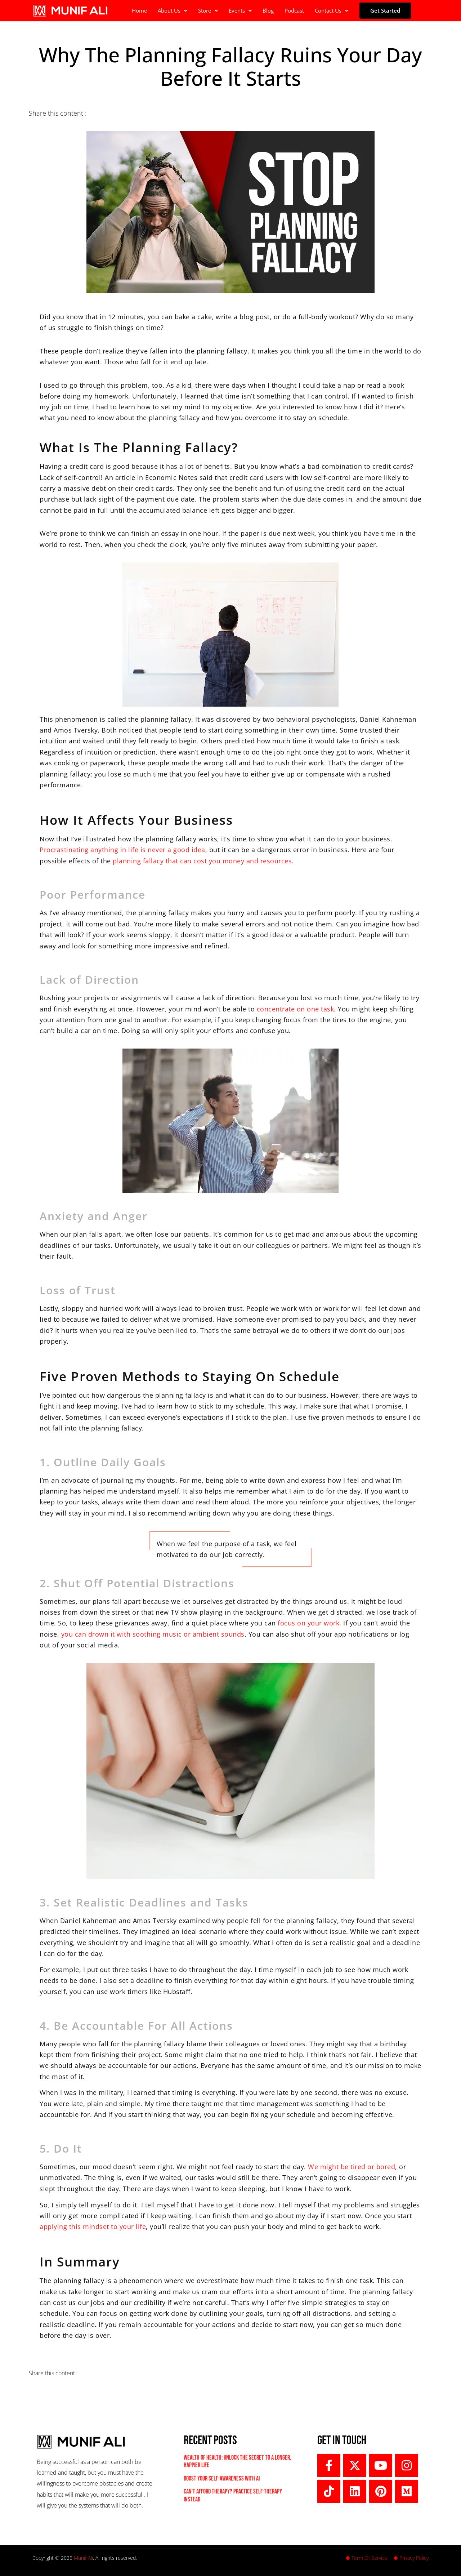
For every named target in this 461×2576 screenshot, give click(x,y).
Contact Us (331, 10)
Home (139, 10)
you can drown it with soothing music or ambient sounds (153, 1634)
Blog (268, 10)
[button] (172, 10)
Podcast (294, 10)
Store (208, 10)
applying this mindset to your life (93, 2226)
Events (240, 10)
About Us (172, 10)
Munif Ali (83, 2557)
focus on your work (308, 1623)
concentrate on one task (295, 1009)
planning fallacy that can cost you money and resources (202, 861)
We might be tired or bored (351, 2166)
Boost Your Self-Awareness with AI (222, 2478)
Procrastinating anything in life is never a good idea (122, 849)
